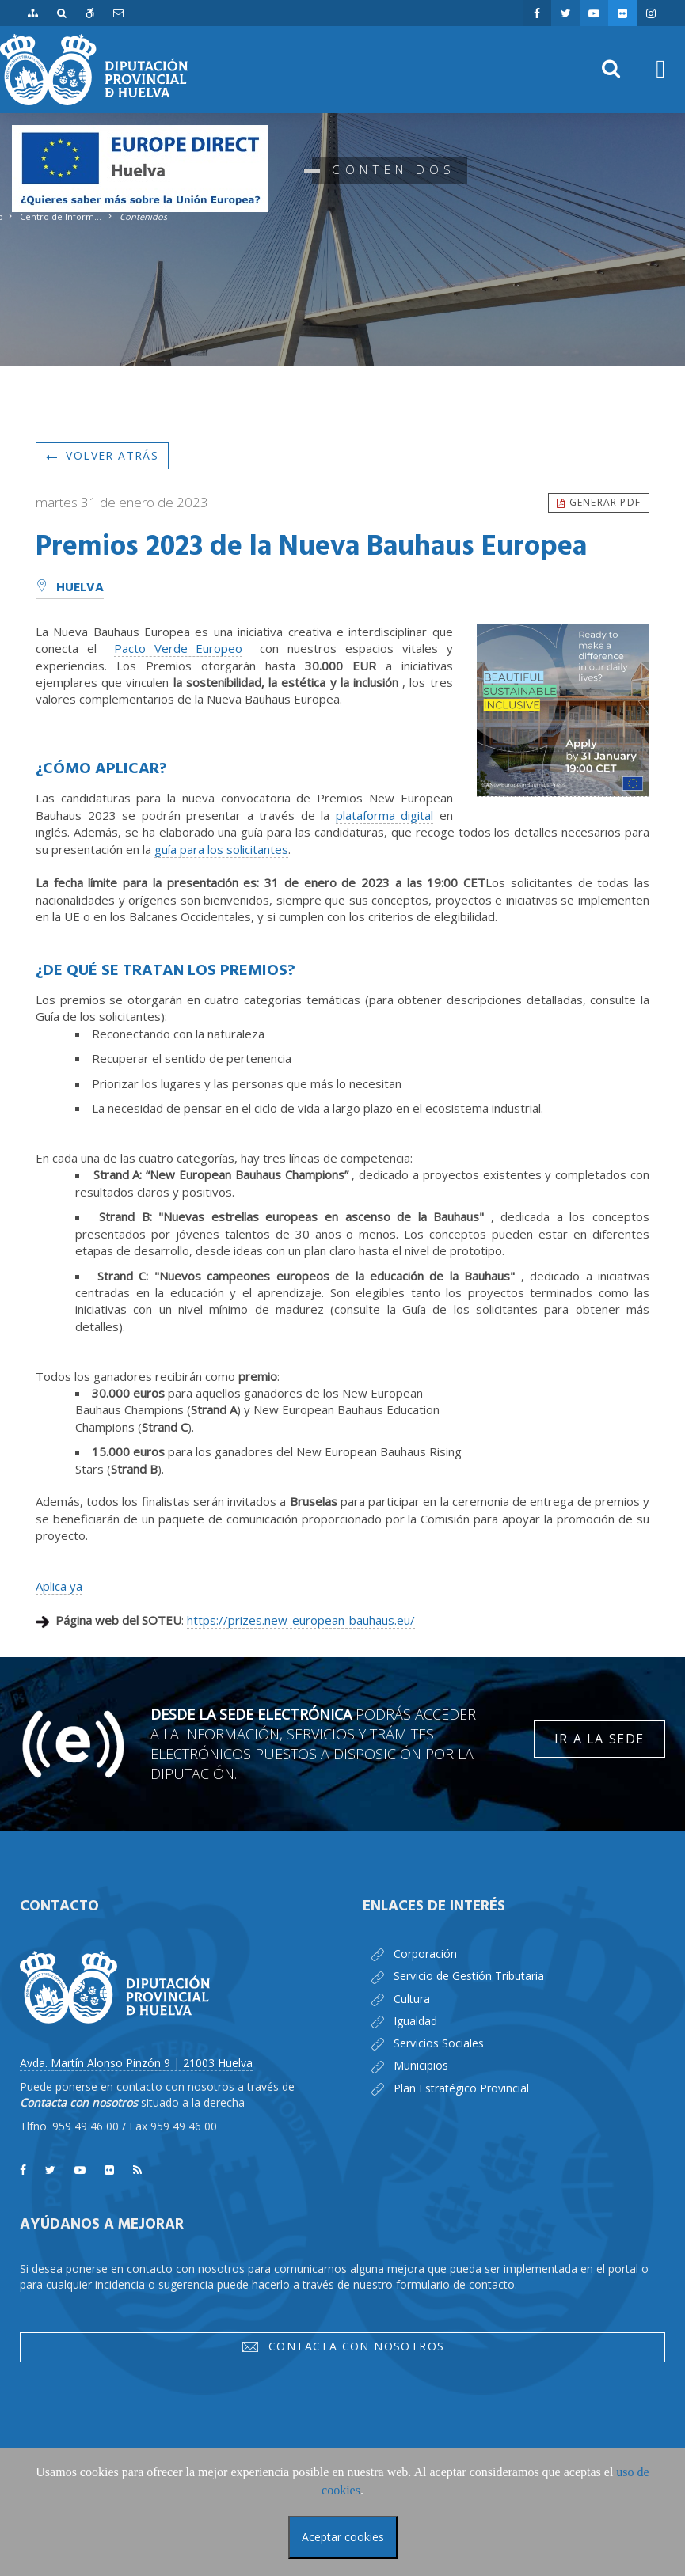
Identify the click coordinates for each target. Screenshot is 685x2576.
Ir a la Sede (599, 1738)
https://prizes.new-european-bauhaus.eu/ (301, 1620)
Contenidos (143, 216)
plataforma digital (385, 815)
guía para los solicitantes (221, 849)
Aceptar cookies (343, 2536)
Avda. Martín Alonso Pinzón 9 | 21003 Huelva (136, 2062)
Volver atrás (102, 455)
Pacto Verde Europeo (178, 648)
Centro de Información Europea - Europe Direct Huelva (61, 216)
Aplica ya (59, 1586)
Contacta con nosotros (343, 2346)
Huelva (70, 588)
